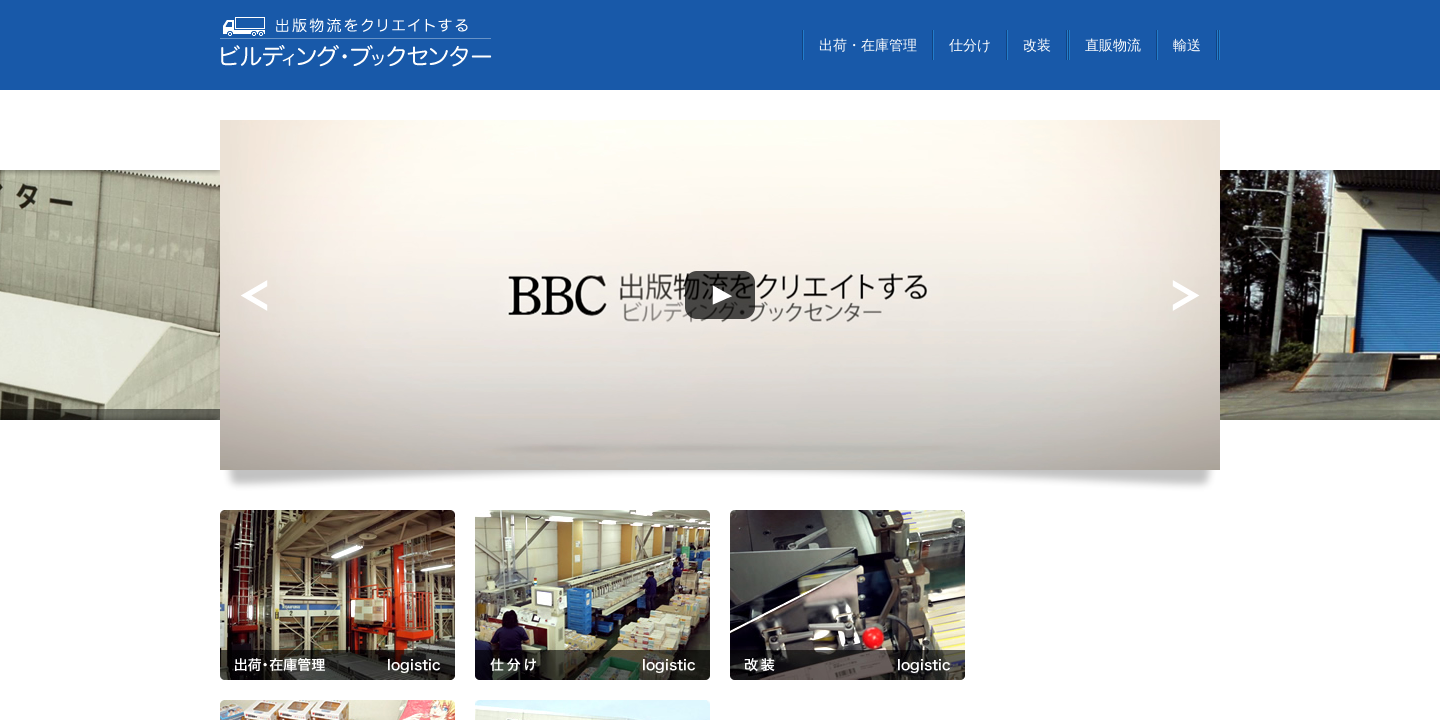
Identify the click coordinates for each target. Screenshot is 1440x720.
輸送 (1187, 45)
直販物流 (1113, 45)
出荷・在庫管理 (868, 45)
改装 (1037, 45)
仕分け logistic (592, 595)
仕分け (970, 45)
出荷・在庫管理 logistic (337, 595)
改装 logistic (847, 595)
